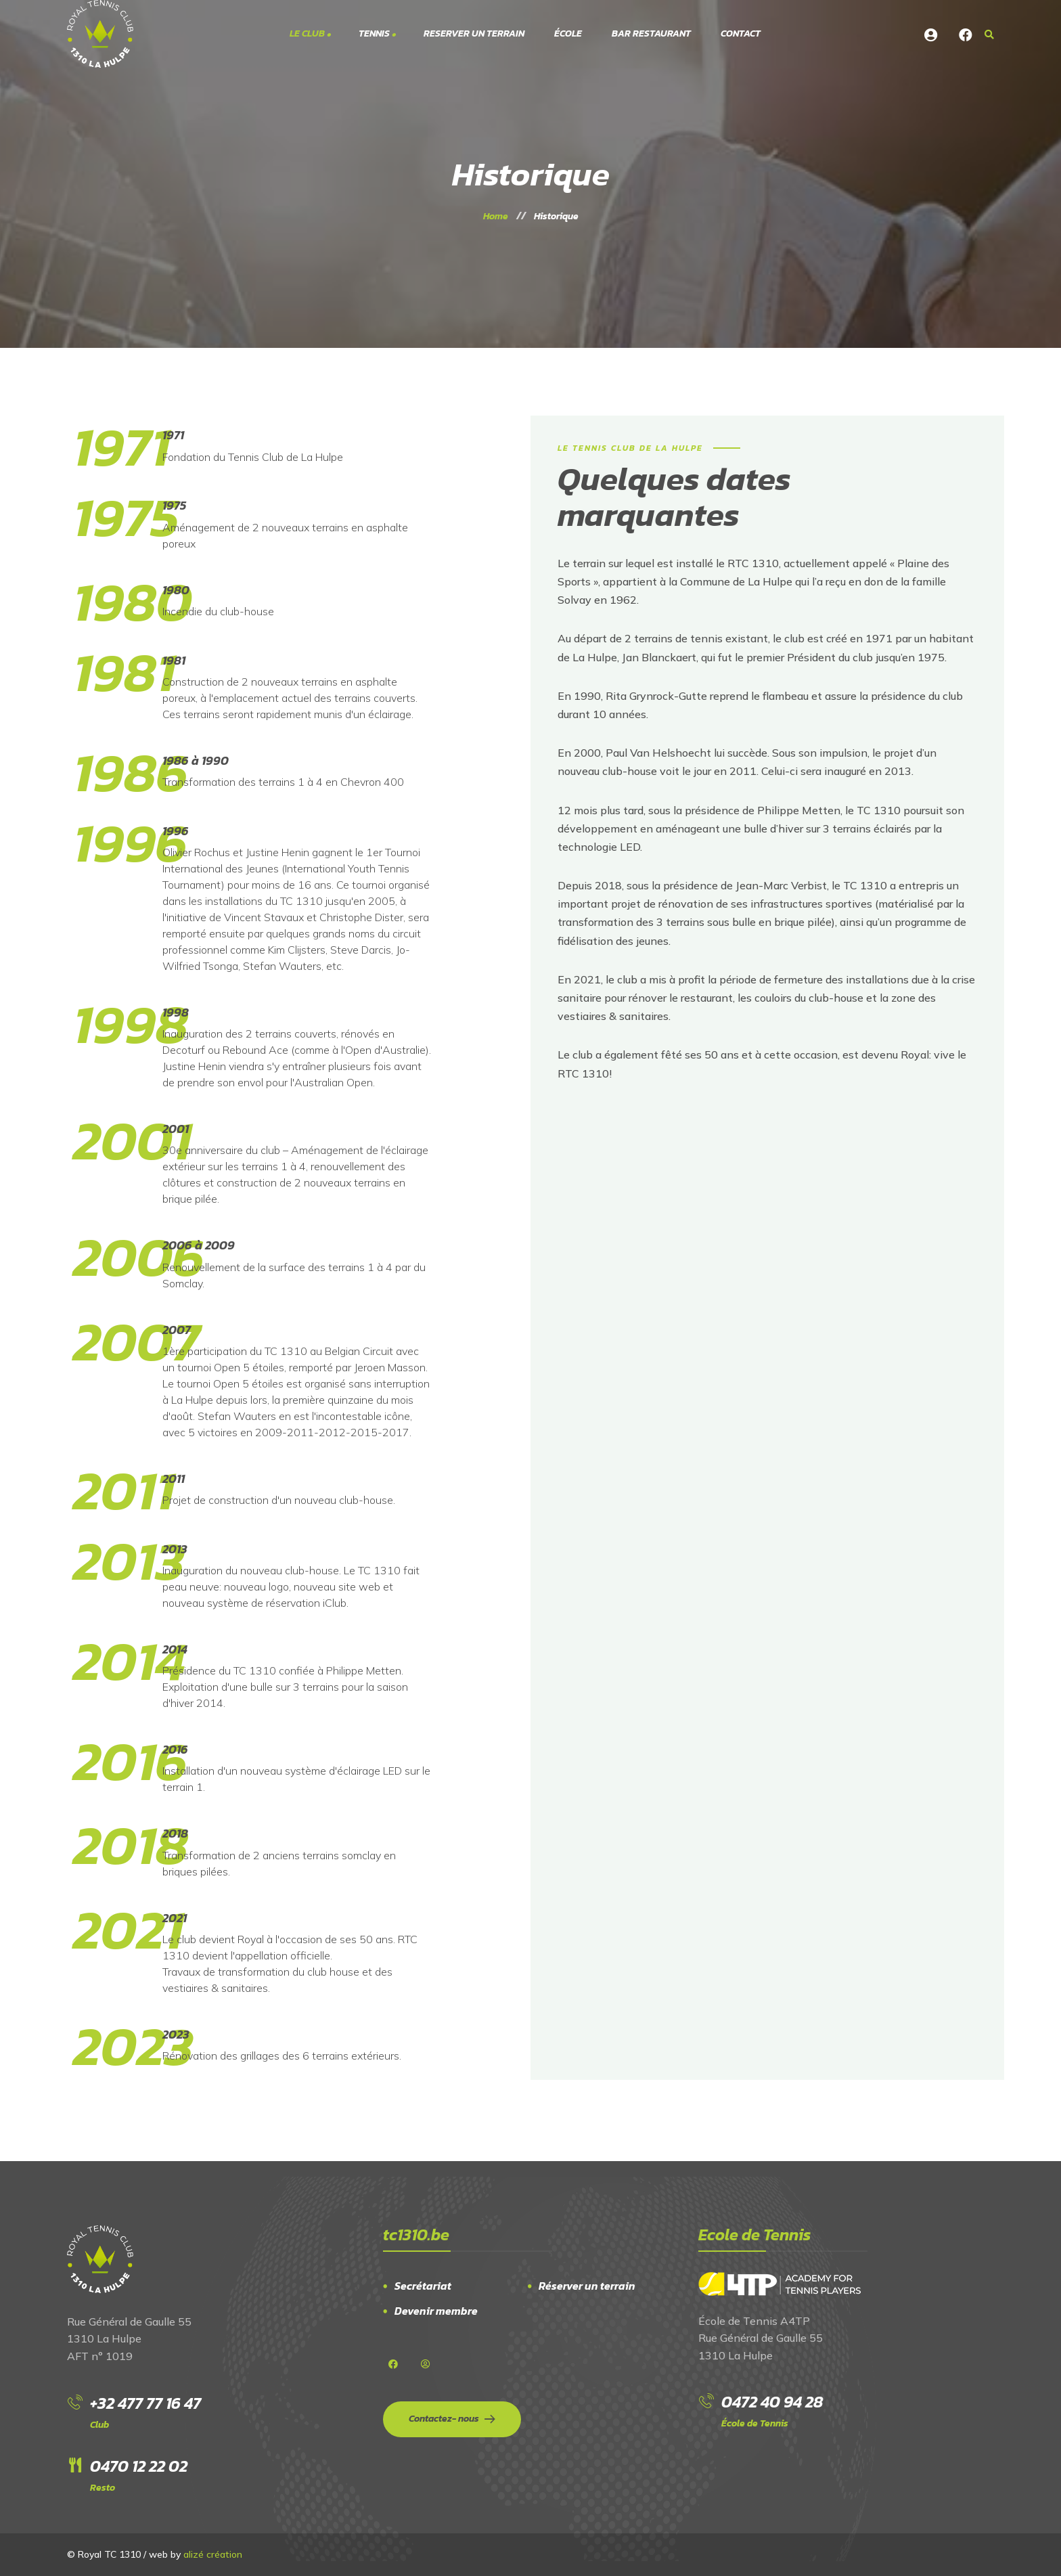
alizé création (212, 2554)
